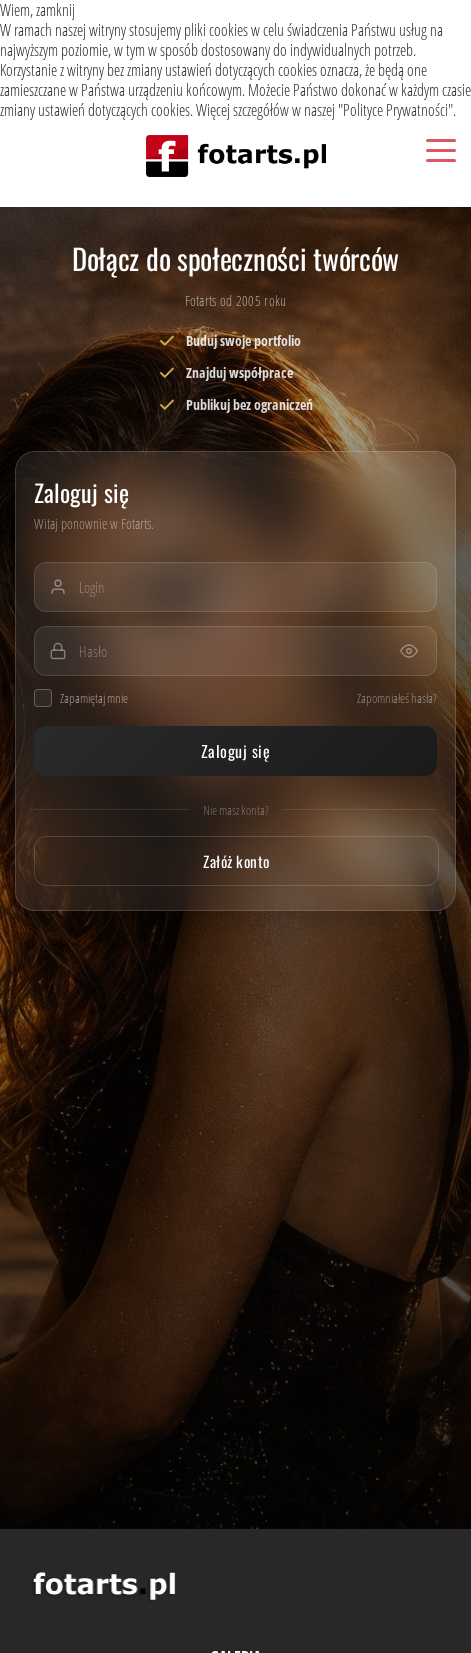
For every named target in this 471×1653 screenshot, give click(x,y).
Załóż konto (236, 861)
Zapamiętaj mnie (81, 698)
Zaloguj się (235, 751)
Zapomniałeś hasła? (397, 698)
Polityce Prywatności (395, 110)
